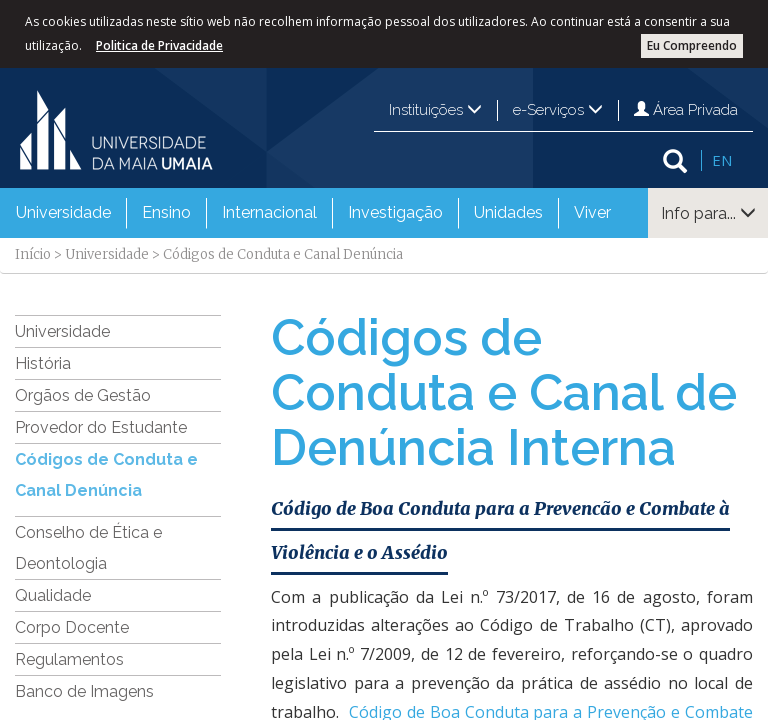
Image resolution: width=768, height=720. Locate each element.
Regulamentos (69, 659)
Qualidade (53, 595)
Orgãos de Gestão (83, 395)
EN (722, 160)
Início (33, 254)
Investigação (395, 212)
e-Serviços (558, 110)
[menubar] (313, 213)
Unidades (508, 212)
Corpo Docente (72, 627)
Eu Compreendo (692, 45)
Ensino (166, 212)
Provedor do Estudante (101, 427)
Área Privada (686, 110)
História (43, 363)
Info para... (708, 213)
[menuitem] (63, 213)
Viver (592, 212)
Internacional (269, 212)
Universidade (63, 212)
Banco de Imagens (84, 691)
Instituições (435, 110)
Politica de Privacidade (159, 45)
